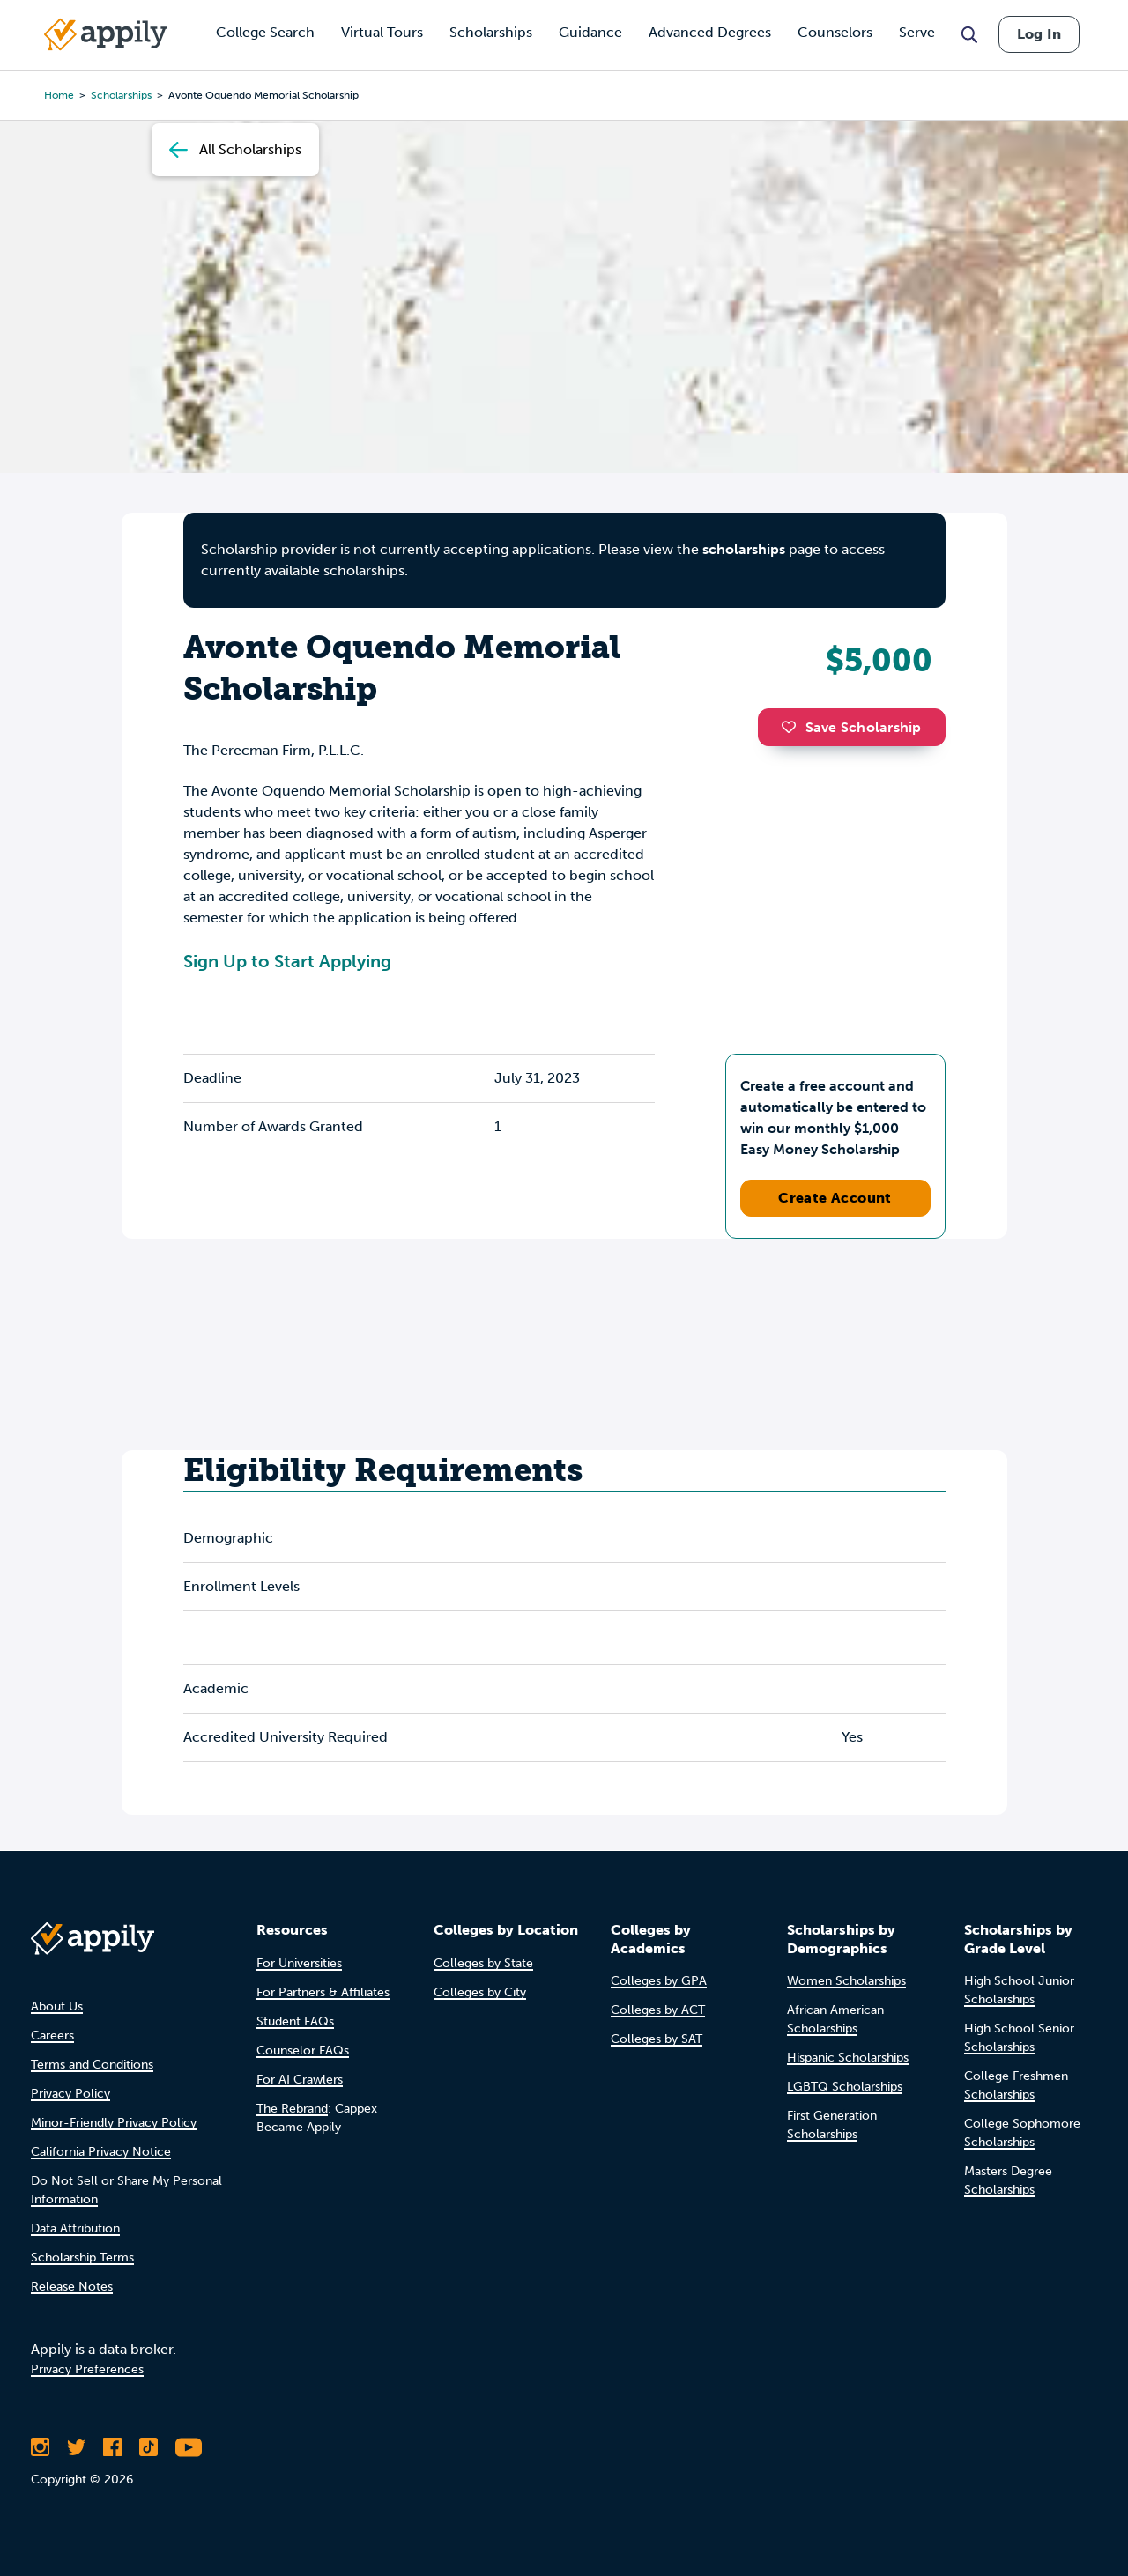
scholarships (743, 549)
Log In (1039, 34)
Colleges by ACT (658, 2009)
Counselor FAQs (302, 2050)
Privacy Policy (70, 2093)
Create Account (835, 1197)
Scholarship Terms (82, 2257)
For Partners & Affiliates (323, 1992)
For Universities (299, 1963)
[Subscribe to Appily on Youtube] (188, 2447)
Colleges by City (480, 1992)
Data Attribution (75, 2228)
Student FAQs (295, 2021)
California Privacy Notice (101, 2151)
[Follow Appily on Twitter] (76, 2447)
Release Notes (72, 2286)
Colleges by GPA (659, 1980)
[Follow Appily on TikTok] (148, 2447)
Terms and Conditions (92, 2064)
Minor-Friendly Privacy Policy (114, 2122)
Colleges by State (483, 1963)
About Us (57, 2006)
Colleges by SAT (656, 2039)
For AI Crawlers (299, 2079)
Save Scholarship (851, 727)
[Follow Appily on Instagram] (40, 2447)
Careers (52, 2035)
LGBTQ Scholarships (844, 2086)
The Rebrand (292, 2108)
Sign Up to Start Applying (287, 961)
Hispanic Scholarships (848, 2057)
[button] (793, 727)
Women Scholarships (846, 1980)
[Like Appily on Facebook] (112, 2447)
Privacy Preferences (87, 2369)
